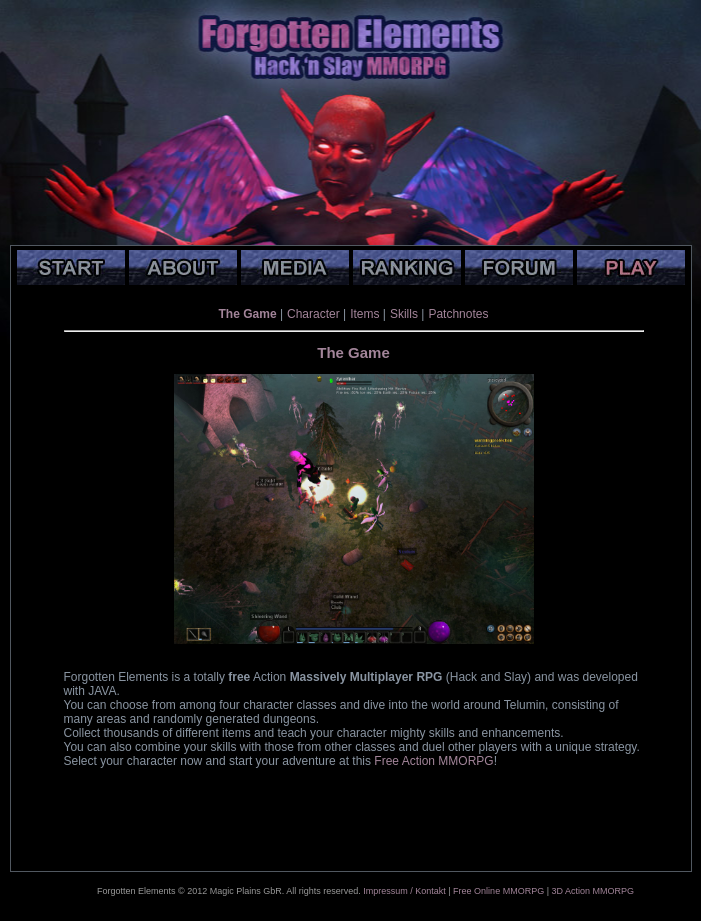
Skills (404, 314)
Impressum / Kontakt (404, 891)
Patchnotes (458, 314)
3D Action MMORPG (592, 891)
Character (313, 314)
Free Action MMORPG (433, 761)
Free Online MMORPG (498, 891)
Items (364, 314)
